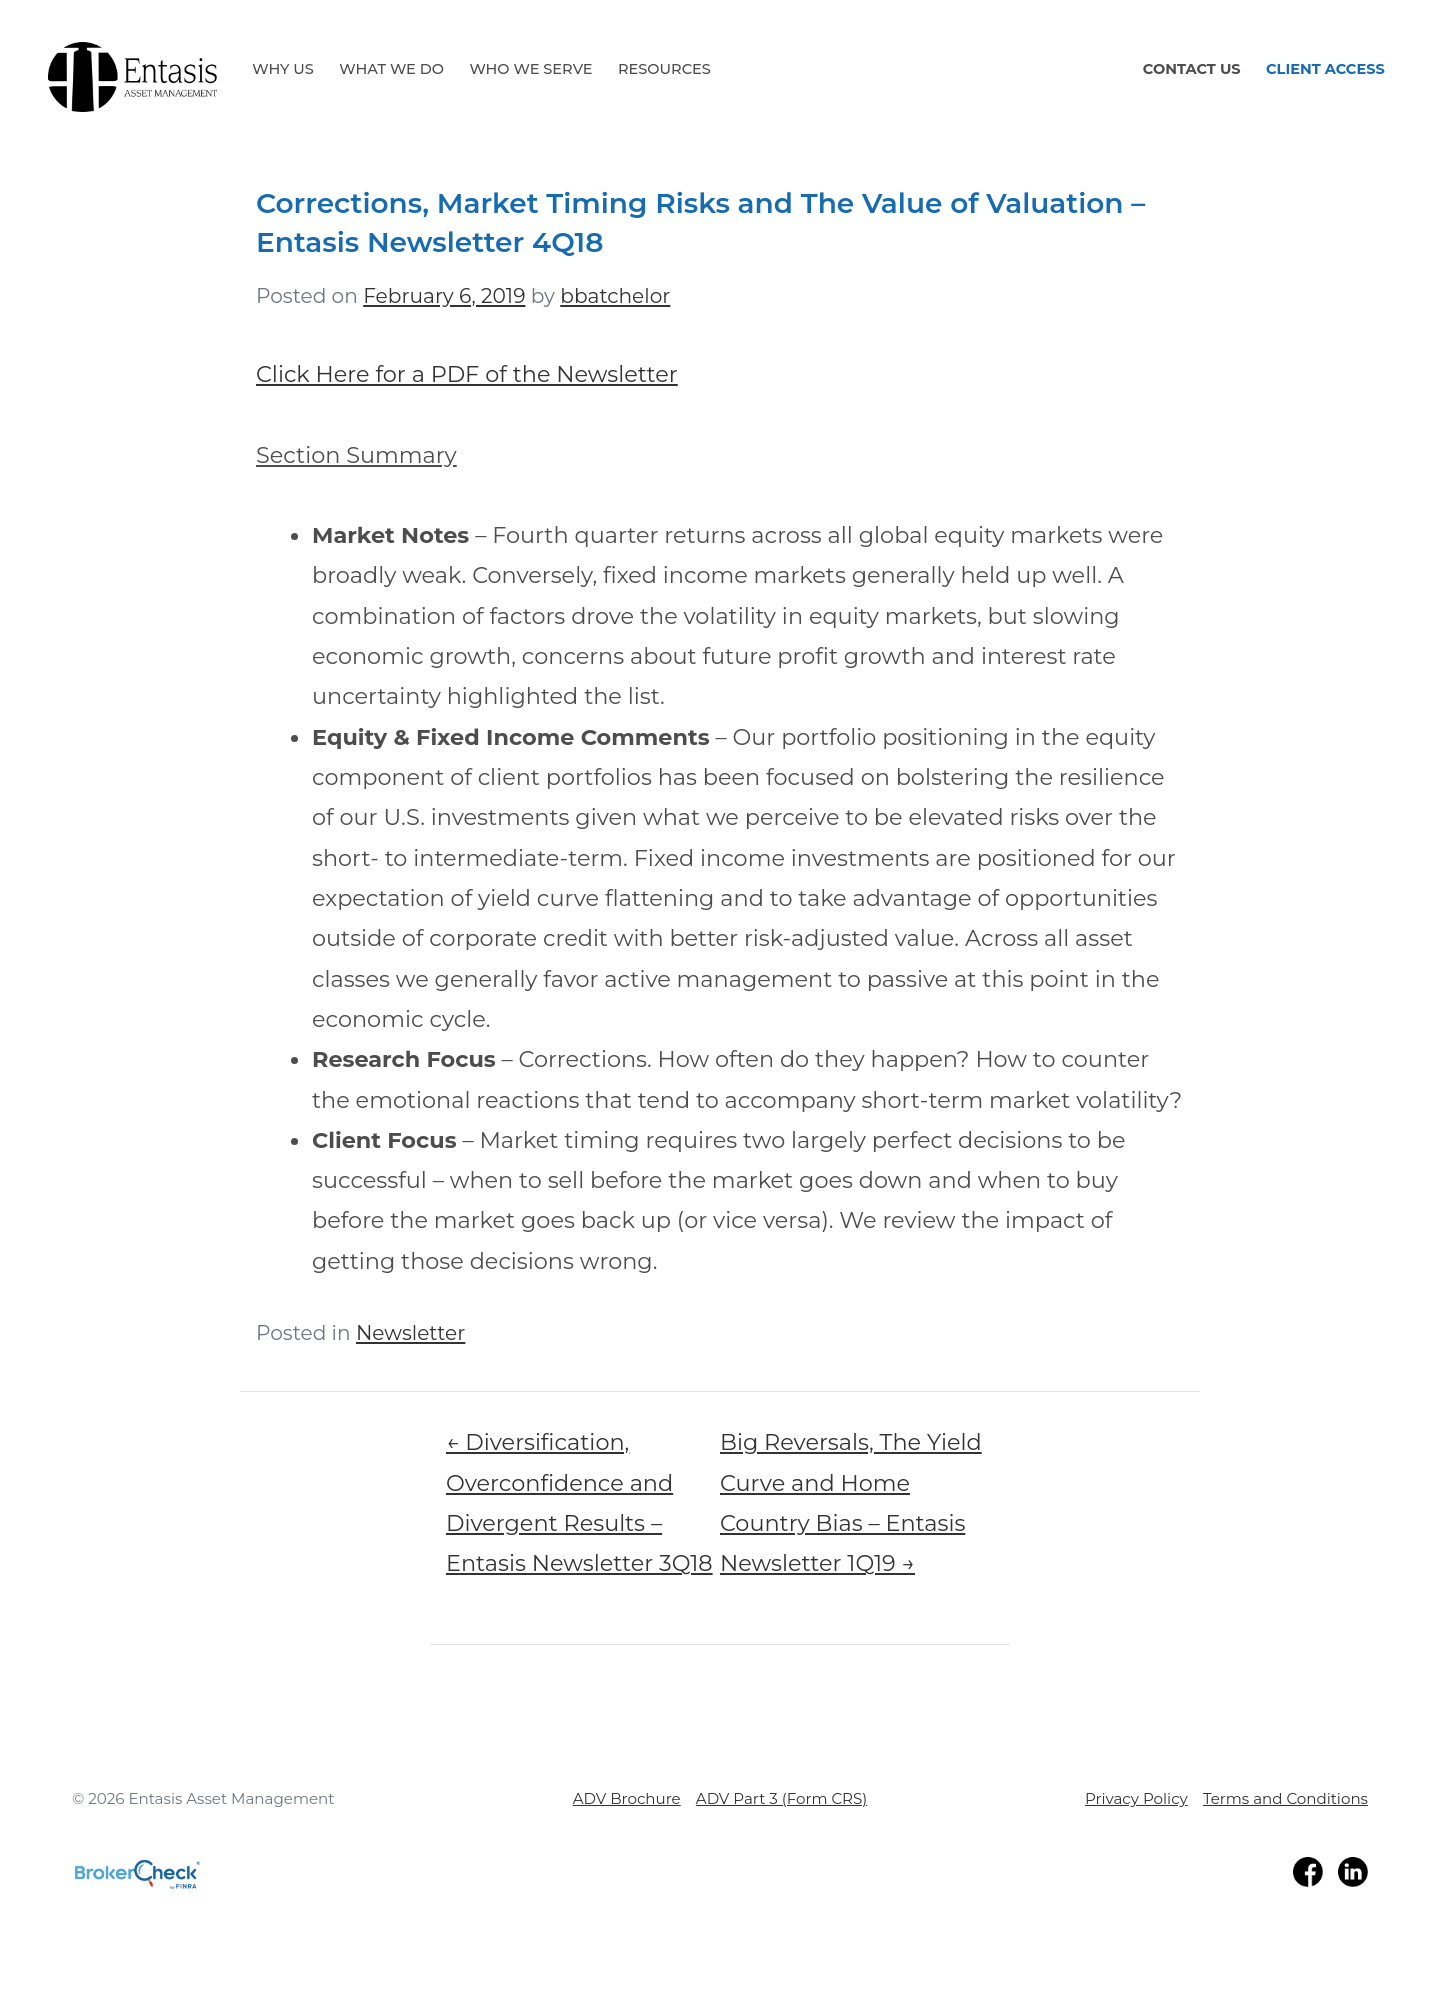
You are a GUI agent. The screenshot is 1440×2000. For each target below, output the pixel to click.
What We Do (391, 69)
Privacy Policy (1136, 1798)
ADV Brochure (627, 1798)
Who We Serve (530, 69)
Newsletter (410, 1332)
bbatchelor (615, 295)
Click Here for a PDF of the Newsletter (467, 374)
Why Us (283, 69)
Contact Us (1192, 69)
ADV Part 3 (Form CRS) (781, 1798)
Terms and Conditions (1285, 1798)
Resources (664, 69)
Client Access (1325, 69)
